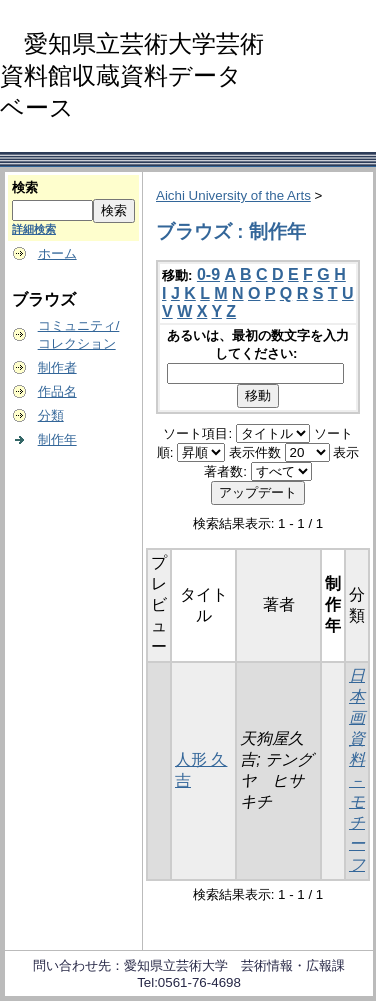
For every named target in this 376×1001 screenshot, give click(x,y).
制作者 (57, 367)
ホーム (57, 253)
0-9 (208, 274)
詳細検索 (34, 229)
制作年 (57, 439)
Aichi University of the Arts (233, 195)
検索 (25, 187)
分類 (51, 415)
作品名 (57, 391)
